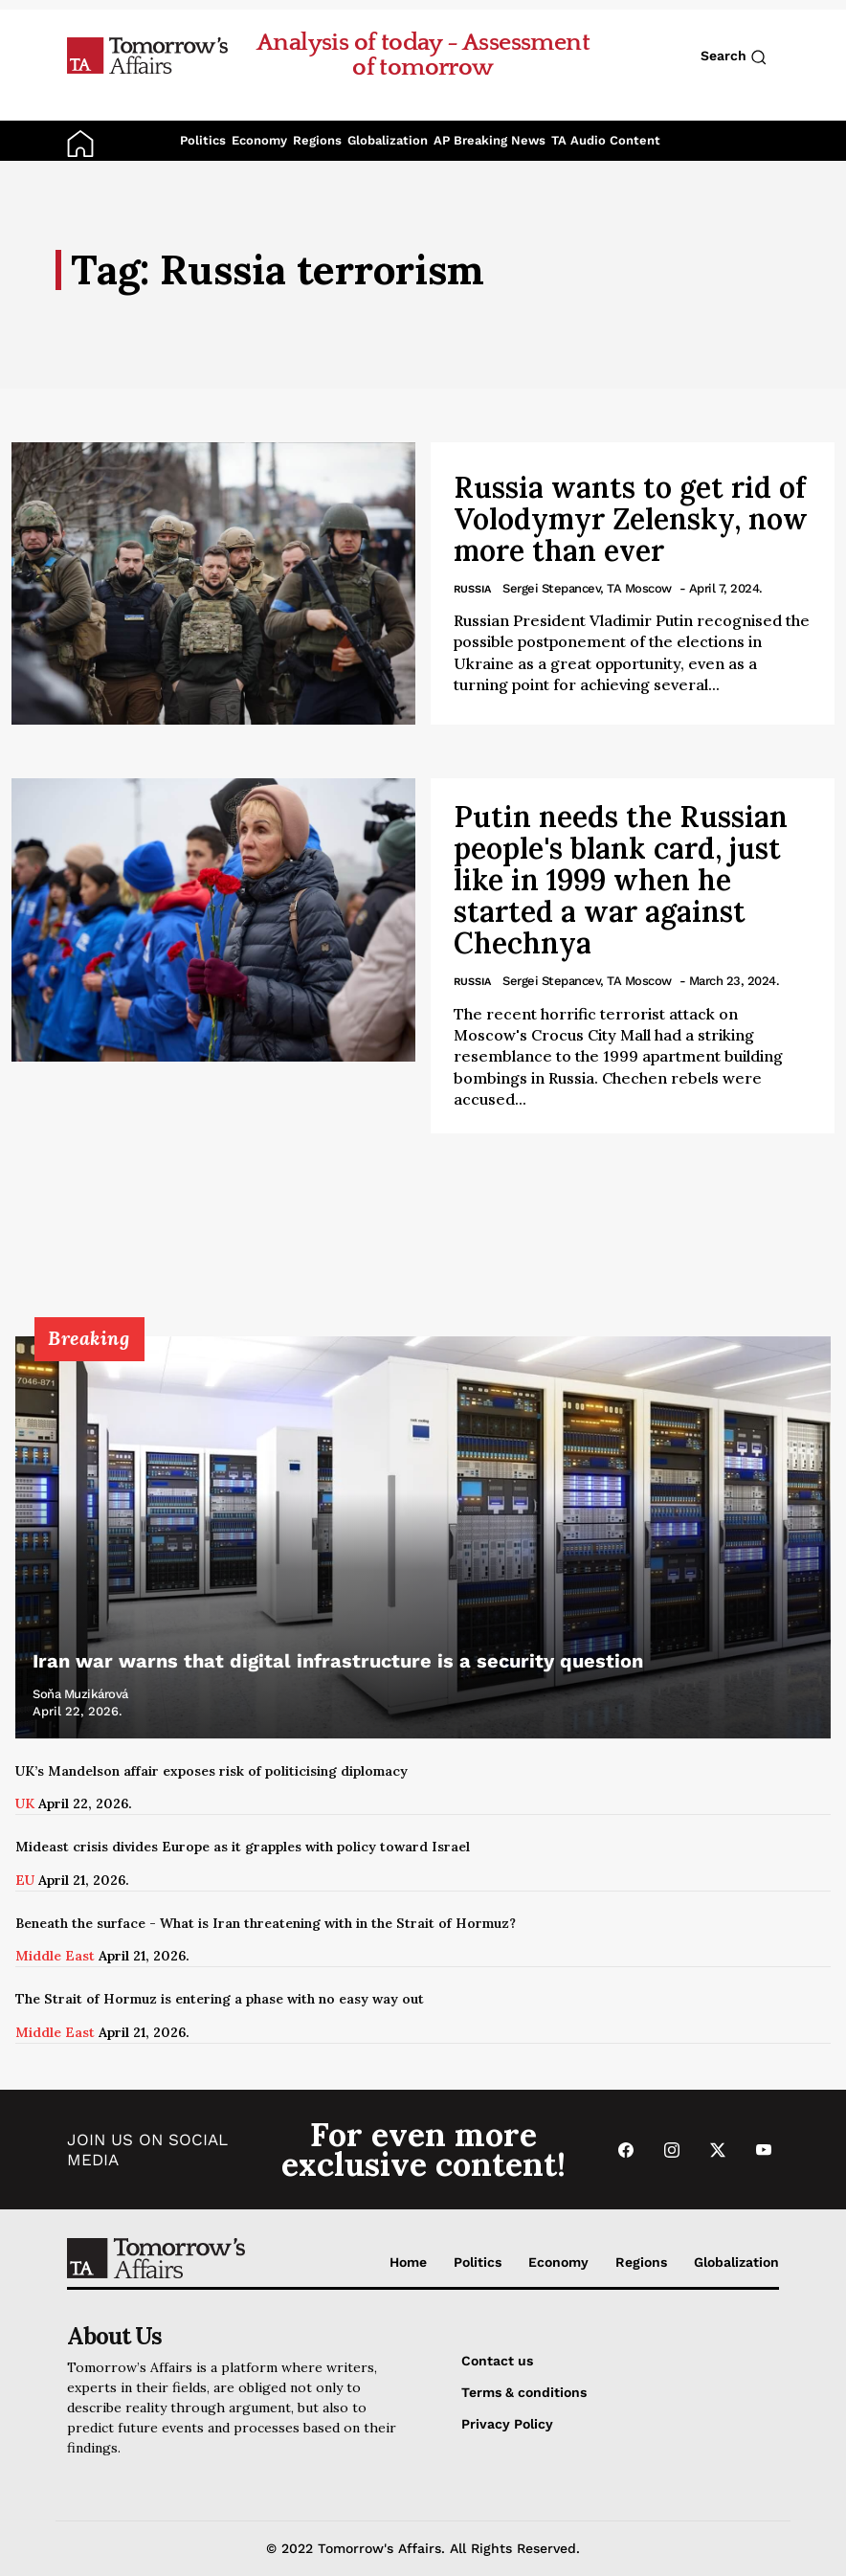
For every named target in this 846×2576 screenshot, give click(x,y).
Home (408, 2262)
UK (24, 1803)
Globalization (387, 140)
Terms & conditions (524, 2392)
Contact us (497, 2360)
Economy (259, 140)
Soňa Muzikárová (80, 1694)
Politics (203, 140)
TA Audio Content (605, 140)
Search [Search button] (734, 56)
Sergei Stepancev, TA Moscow (587, 588)
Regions (317, 140)
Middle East (55, 1955)
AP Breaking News (489, 140)
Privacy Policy (507, 2423)
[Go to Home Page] (147, 54)
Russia (472, 589)
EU (24, 1880)
